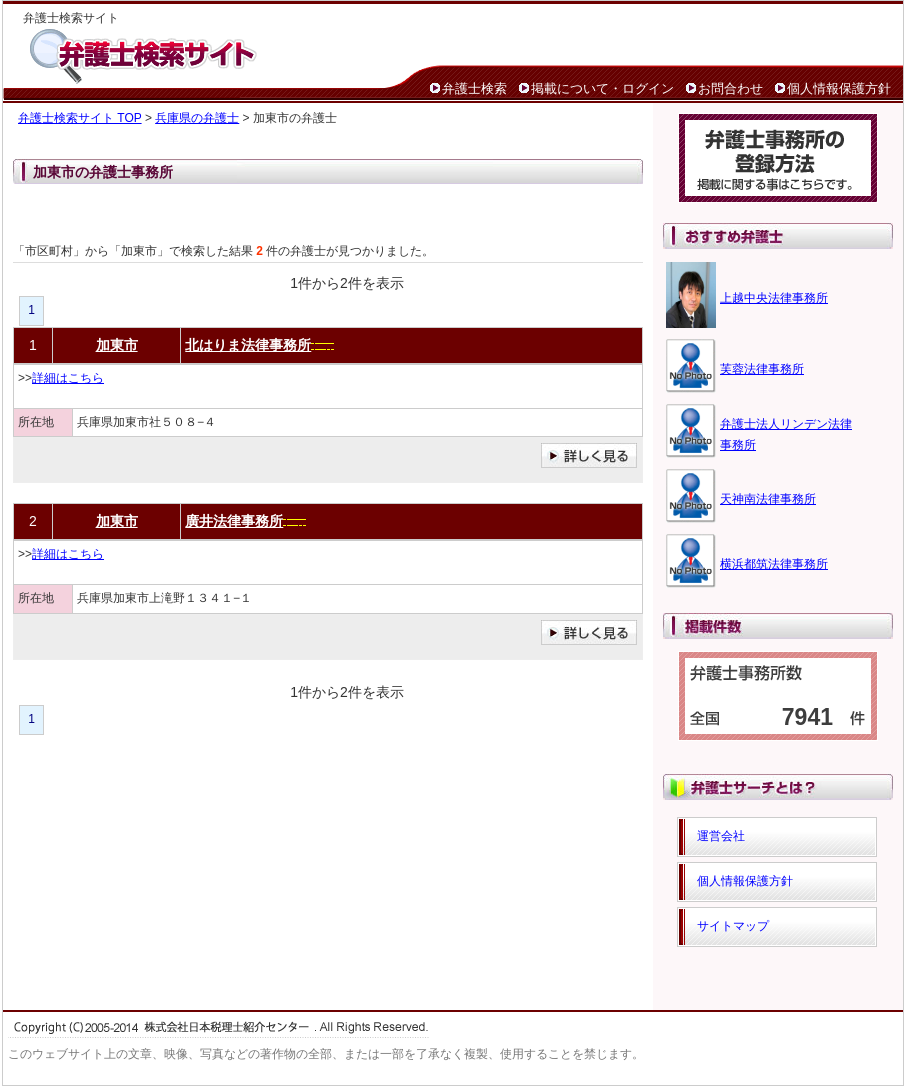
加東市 (117, 345)
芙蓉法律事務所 (762, 369)
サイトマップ (733, 926)
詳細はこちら (68, 378)
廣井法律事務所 (234, 521)
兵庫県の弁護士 (197, 118)
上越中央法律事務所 (774, 298)
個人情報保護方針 (839, 88)
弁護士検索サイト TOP (80, 118)
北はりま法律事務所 (248, 345)
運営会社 (721, 836)
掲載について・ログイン (602, 88)
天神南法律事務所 (768, 499)
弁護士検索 (474, 88)
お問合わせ (730, 88)
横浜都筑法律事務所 (774, 564)
